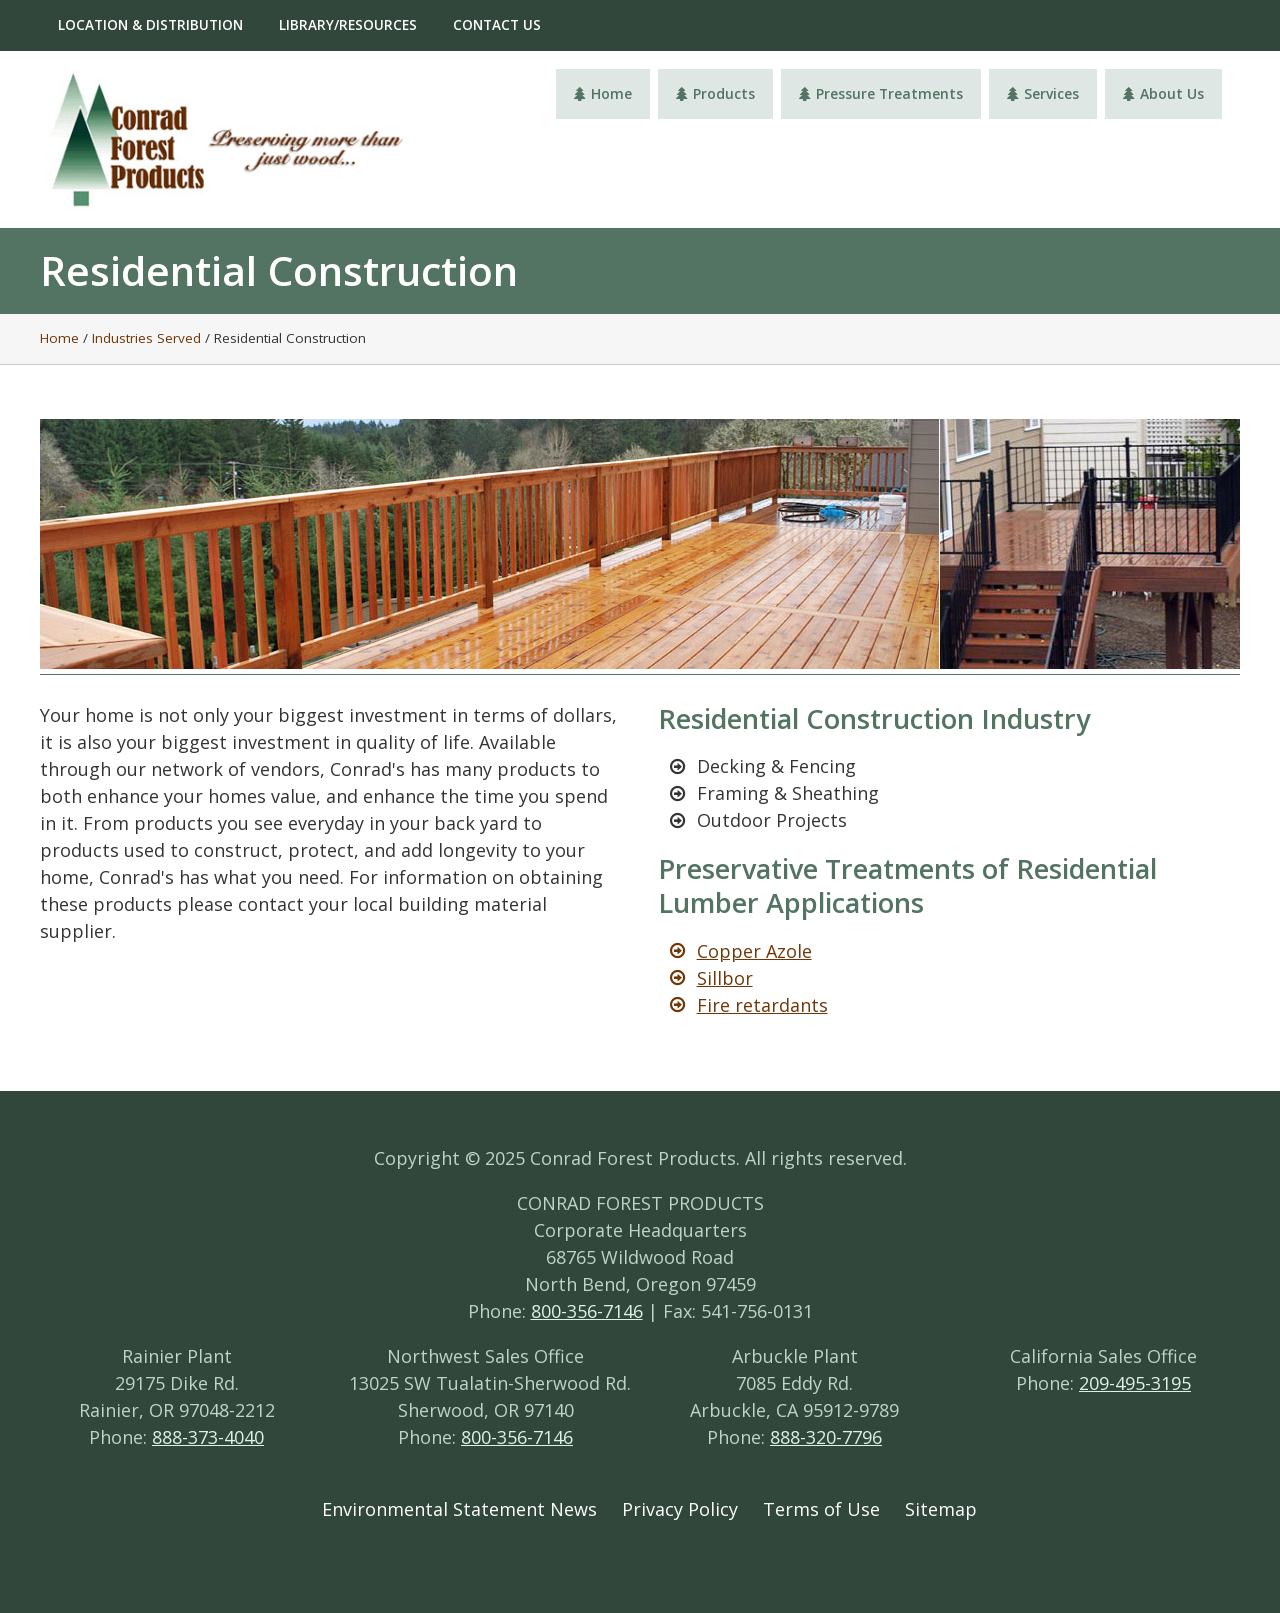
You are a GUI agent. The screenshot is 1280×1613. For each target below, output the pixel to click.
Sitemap (941, 1509)
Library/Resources (348, 25)
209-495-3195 (1135, 1383)
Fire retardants (762, 1005)
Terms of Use (821, 1509)
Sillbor (725, 978)
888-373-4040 (208, 1437)
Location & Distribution (150, 25)
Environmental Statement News (459, 1509)
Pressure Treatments (881, 93)
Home (603, 93)
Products (715, 93)
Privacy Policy (680, 1509)
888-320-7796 (826, 1437)
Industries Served (146, 338)
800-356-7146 (587, 1311)
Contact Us (497, 25)
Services (1043, 93)
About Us (1163, 93)
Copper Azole (754, 951)
